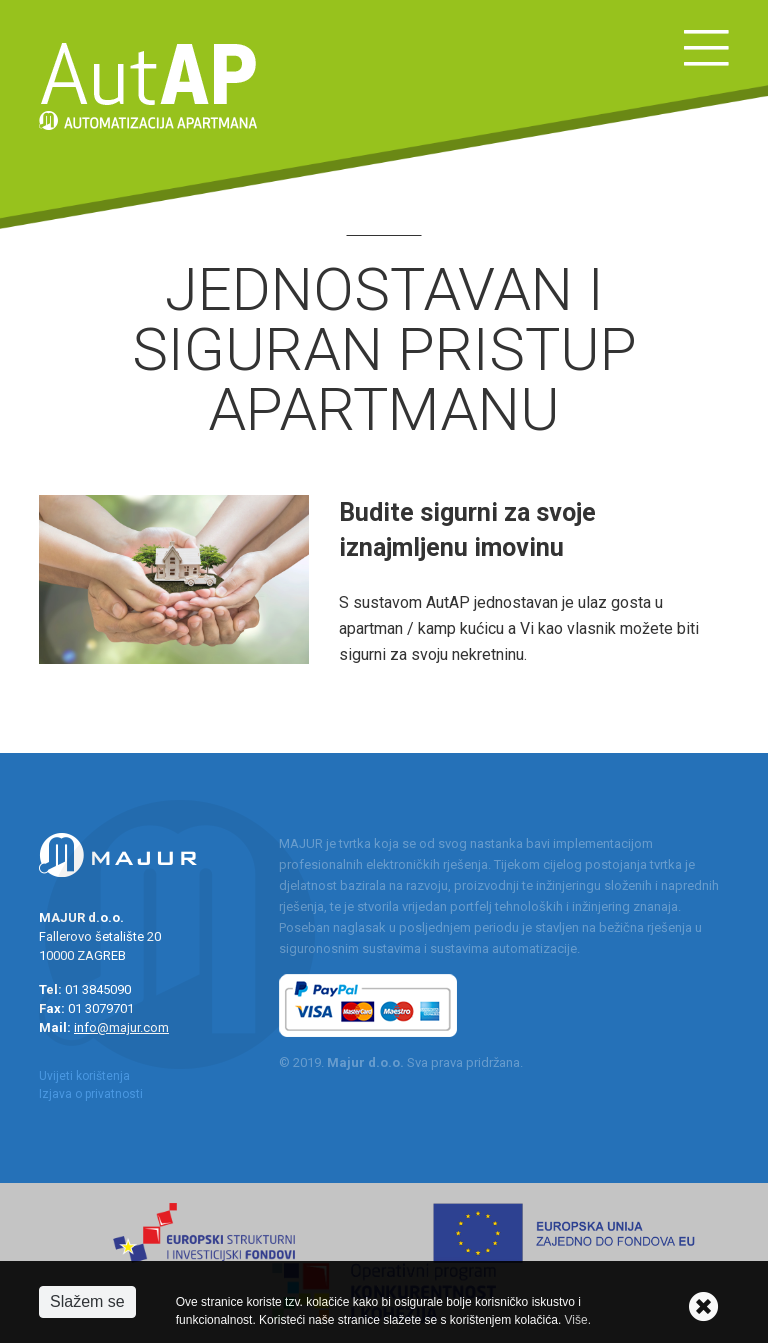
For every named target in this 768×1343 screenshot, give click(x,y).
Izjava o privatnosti (91, 1094)
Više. (578, 1320)
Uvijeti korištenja (84, 1076)
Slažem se (87, 1301)
